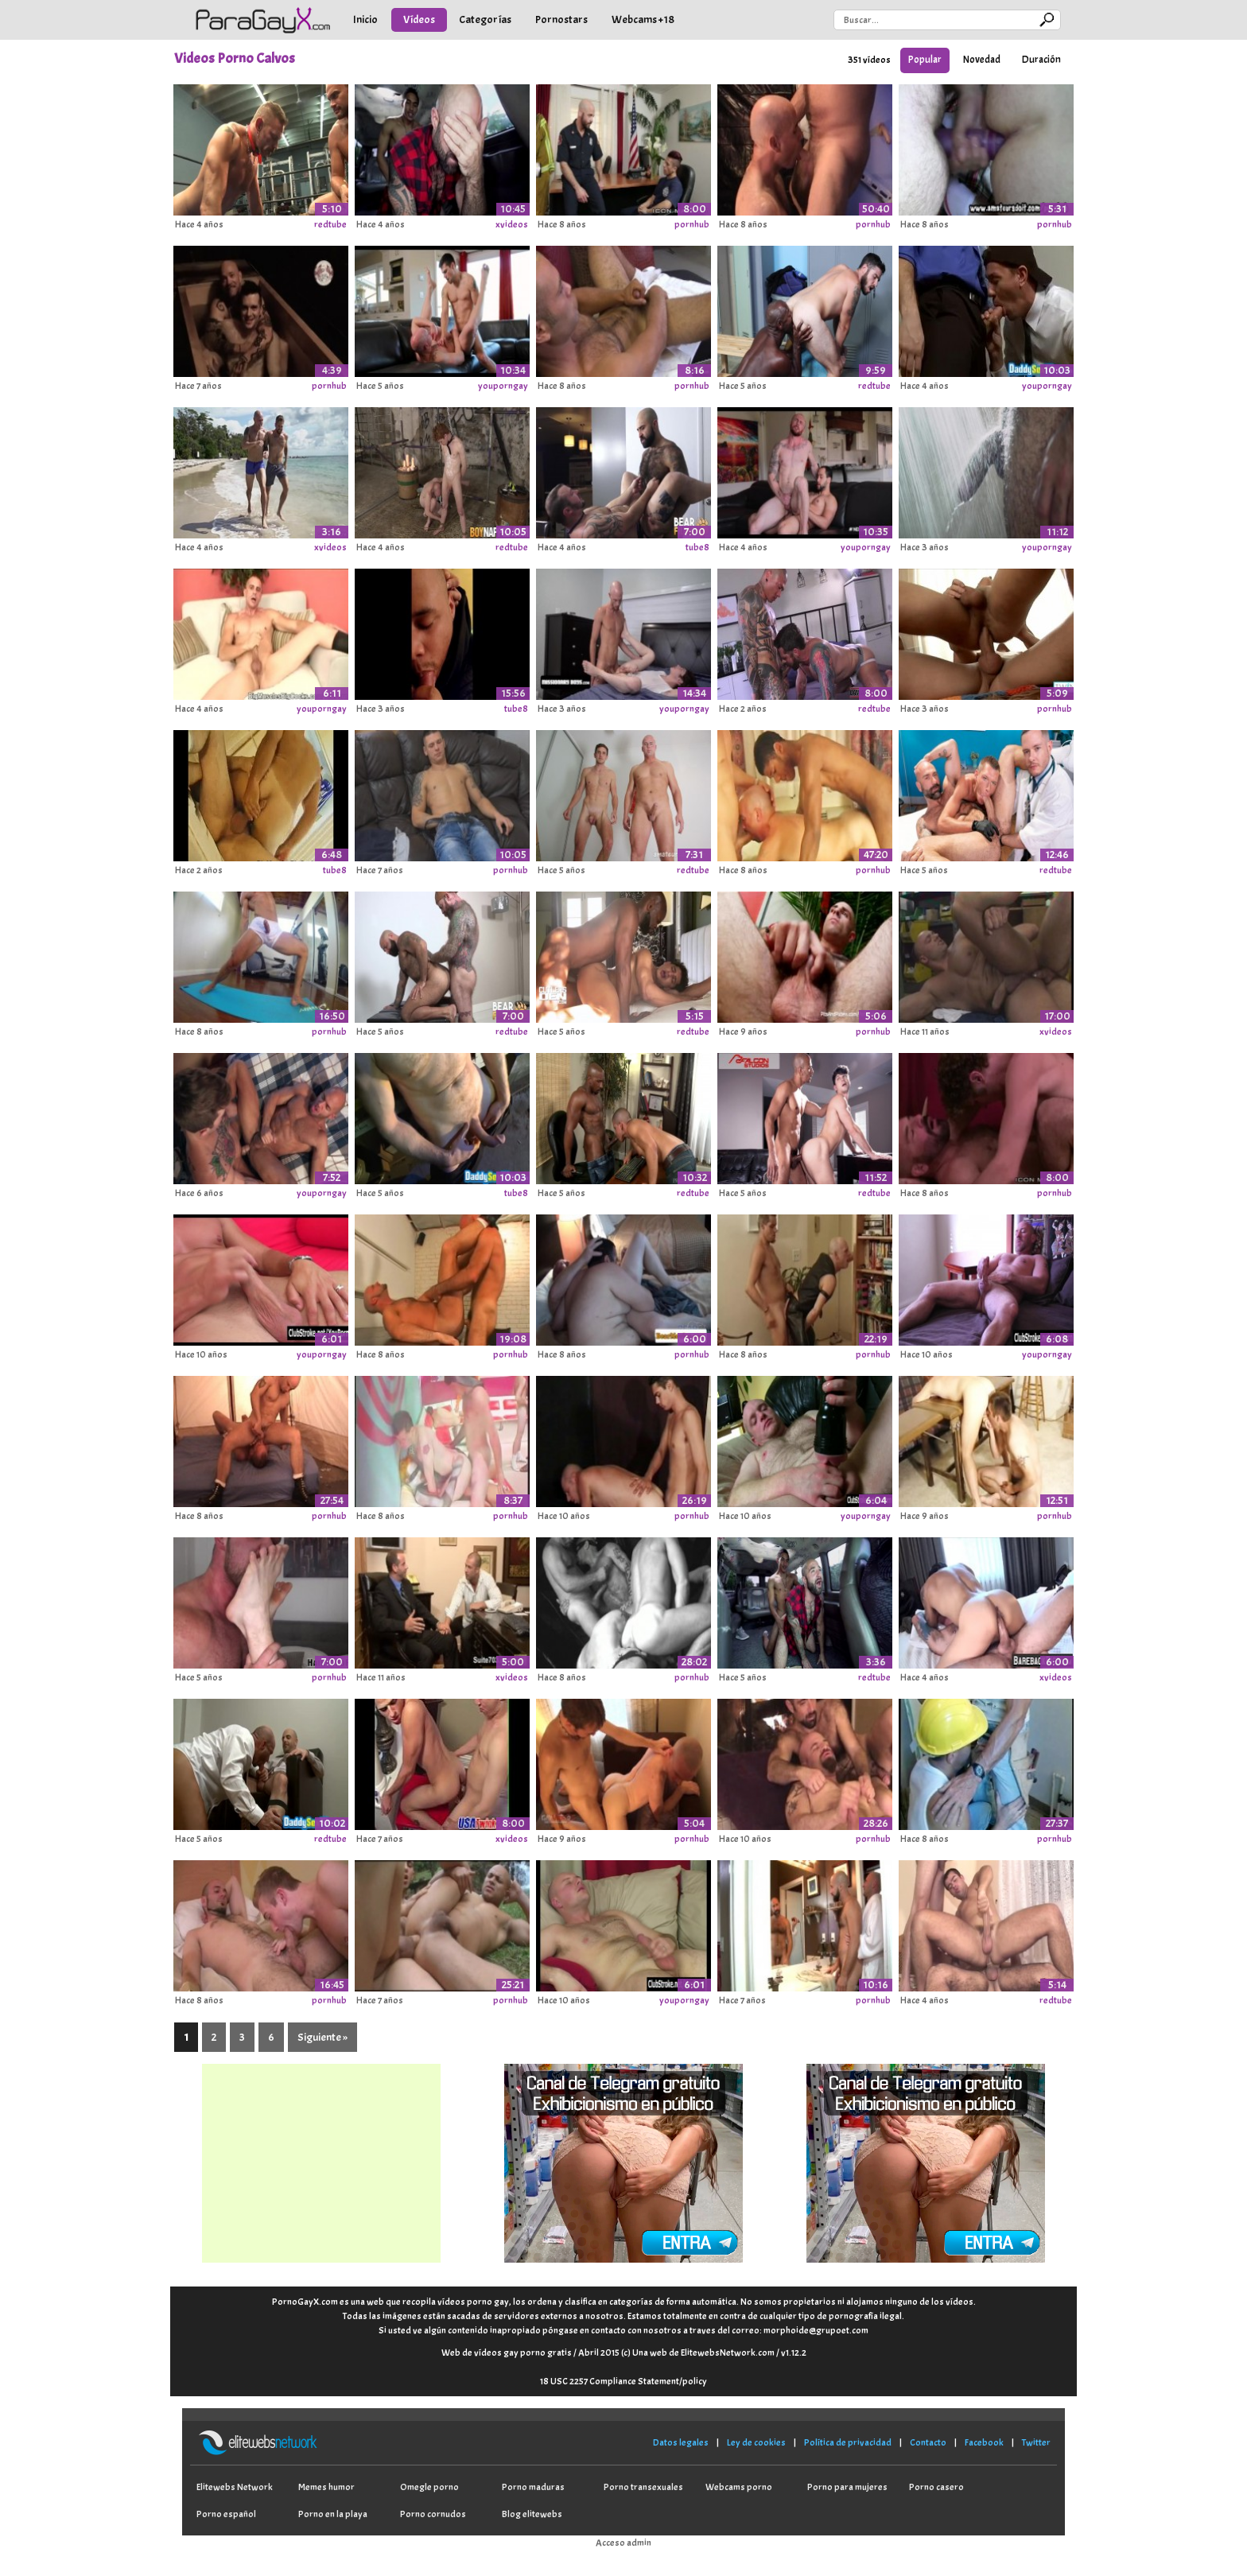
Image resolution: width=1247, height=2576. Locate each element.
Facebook (984, 2442)
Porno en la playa (332, 2514)
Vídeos (419, 19)
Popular (925, 59)
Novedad (981, 59)
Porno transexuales (643, 2487)
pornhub (691, 224)
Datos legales (681, 2442)
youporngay (503, 385)
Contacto (928, 2442)
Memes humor (326, 2487)
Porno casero (936, 2487)
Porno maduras (533, 2487)
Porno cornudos (433, 2514)
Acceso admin (623, 2542)
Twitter (1036, 2442)
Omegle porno (429, 2487)
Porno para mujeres (847, 2487)
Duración (1041, 59)
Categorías (485, 19)
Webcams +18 (643, 19)
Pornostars (561, 19)
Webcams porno (738, 2487)
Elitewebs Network (234, 2487)
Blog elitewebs (532, 2514)
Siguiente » (322, 2037)
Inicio (365, 19)
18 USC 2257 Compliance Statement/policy (623, 2381)
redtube (330, 224)
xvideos (511, 224)
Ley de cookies (756, 2442)
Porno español (226, 2514)
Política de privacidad (848, 2442)
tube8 (697, 547)
